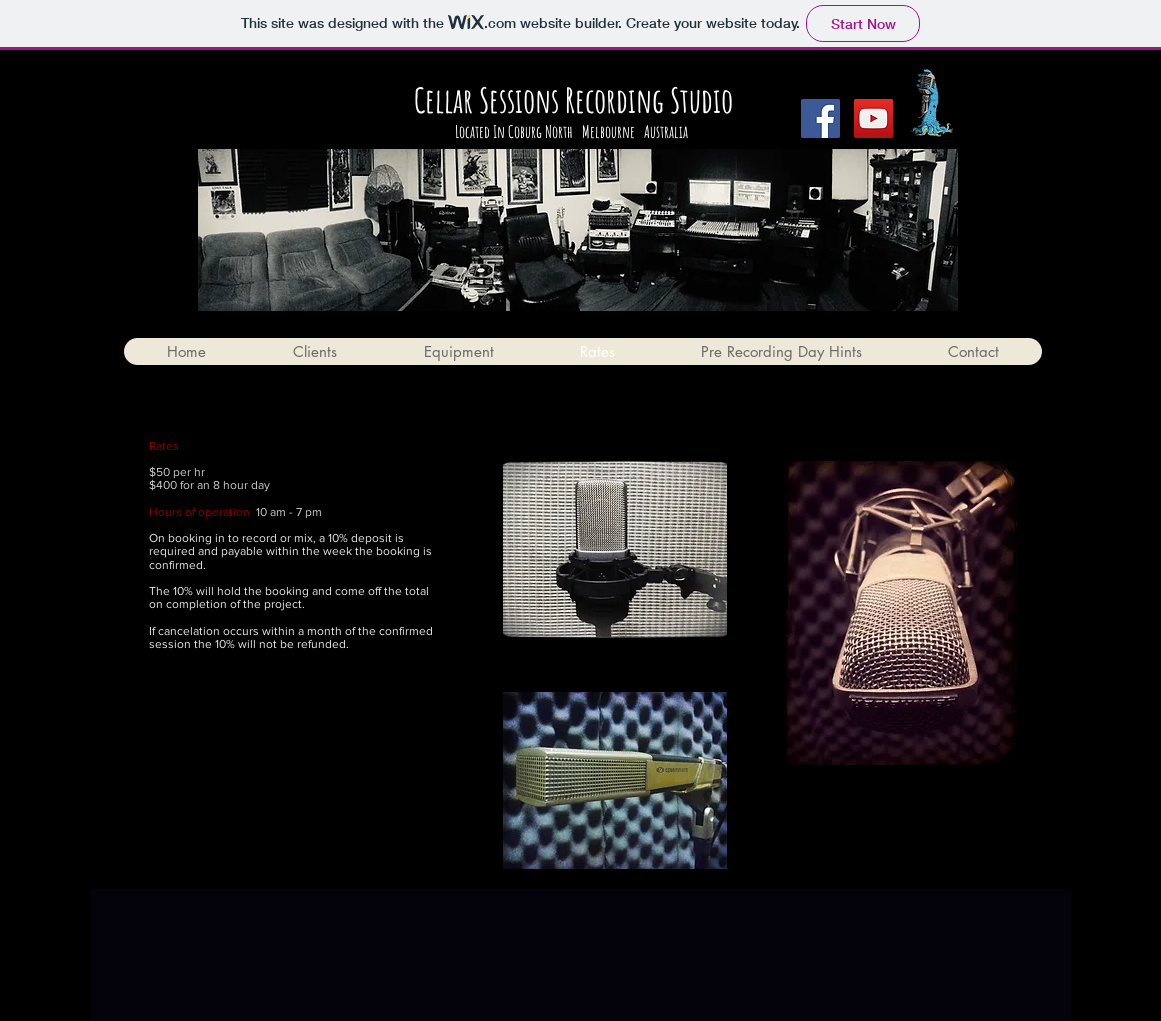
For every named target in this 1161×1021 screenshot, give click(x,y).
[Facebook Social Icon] (820, 118)
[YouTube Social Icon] (873, 118)
